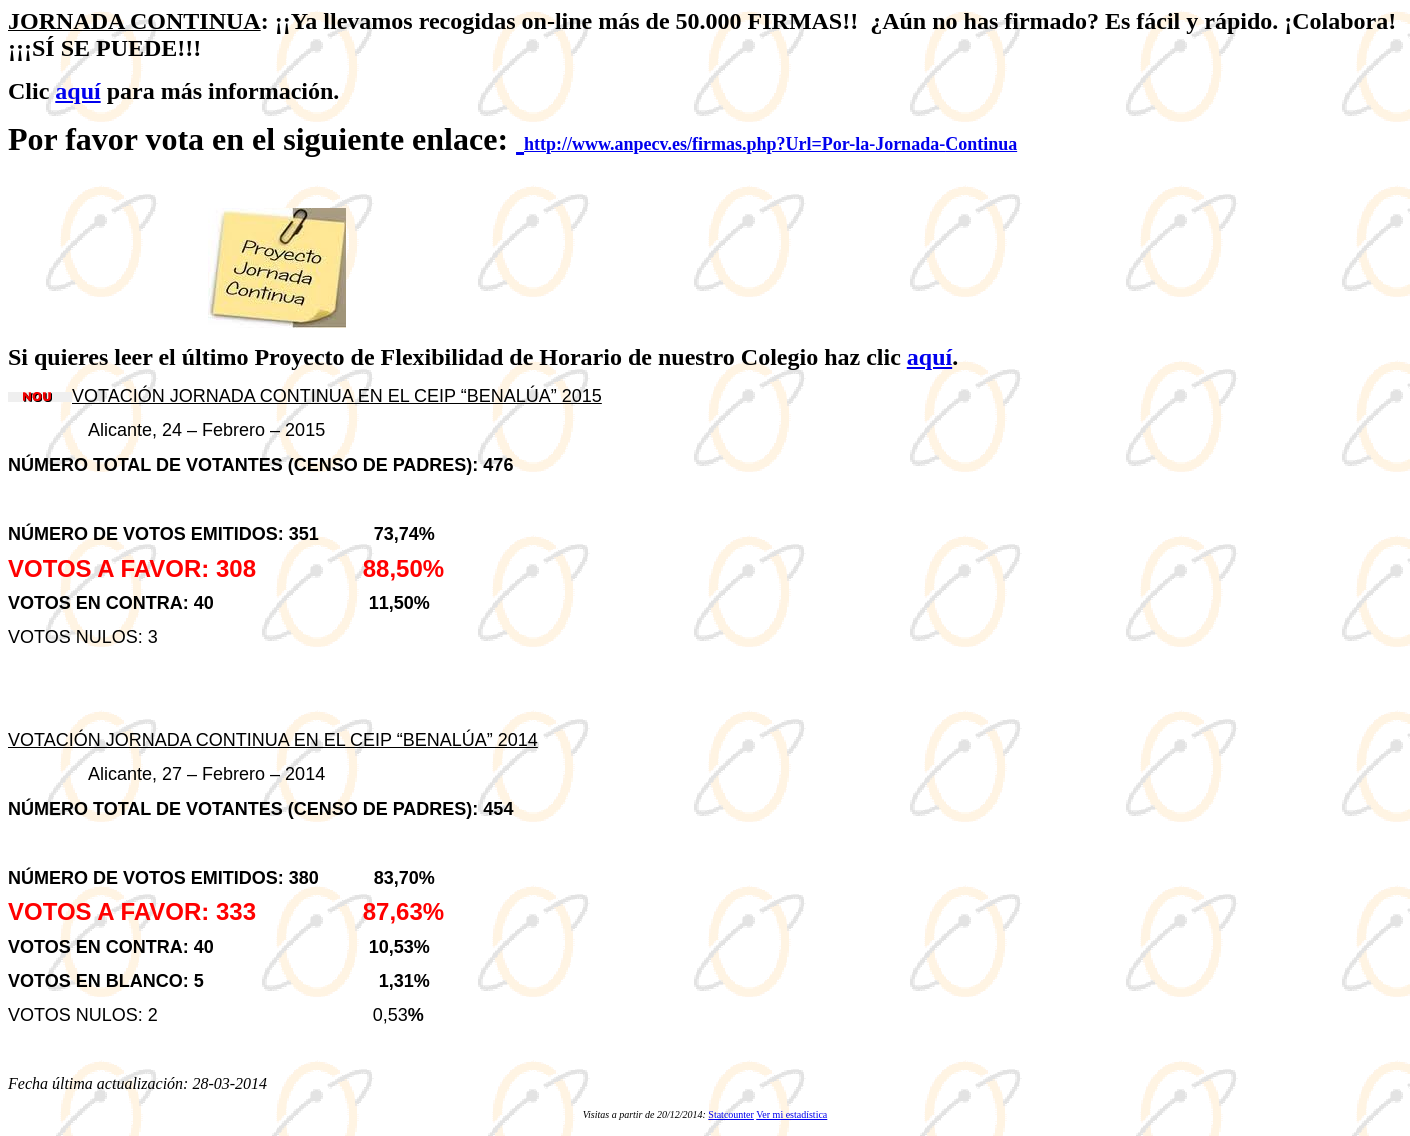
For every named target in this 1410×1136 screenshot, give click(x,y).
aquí (77, 91)
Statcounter (731, 1114)
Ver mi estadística (791, 1114)
